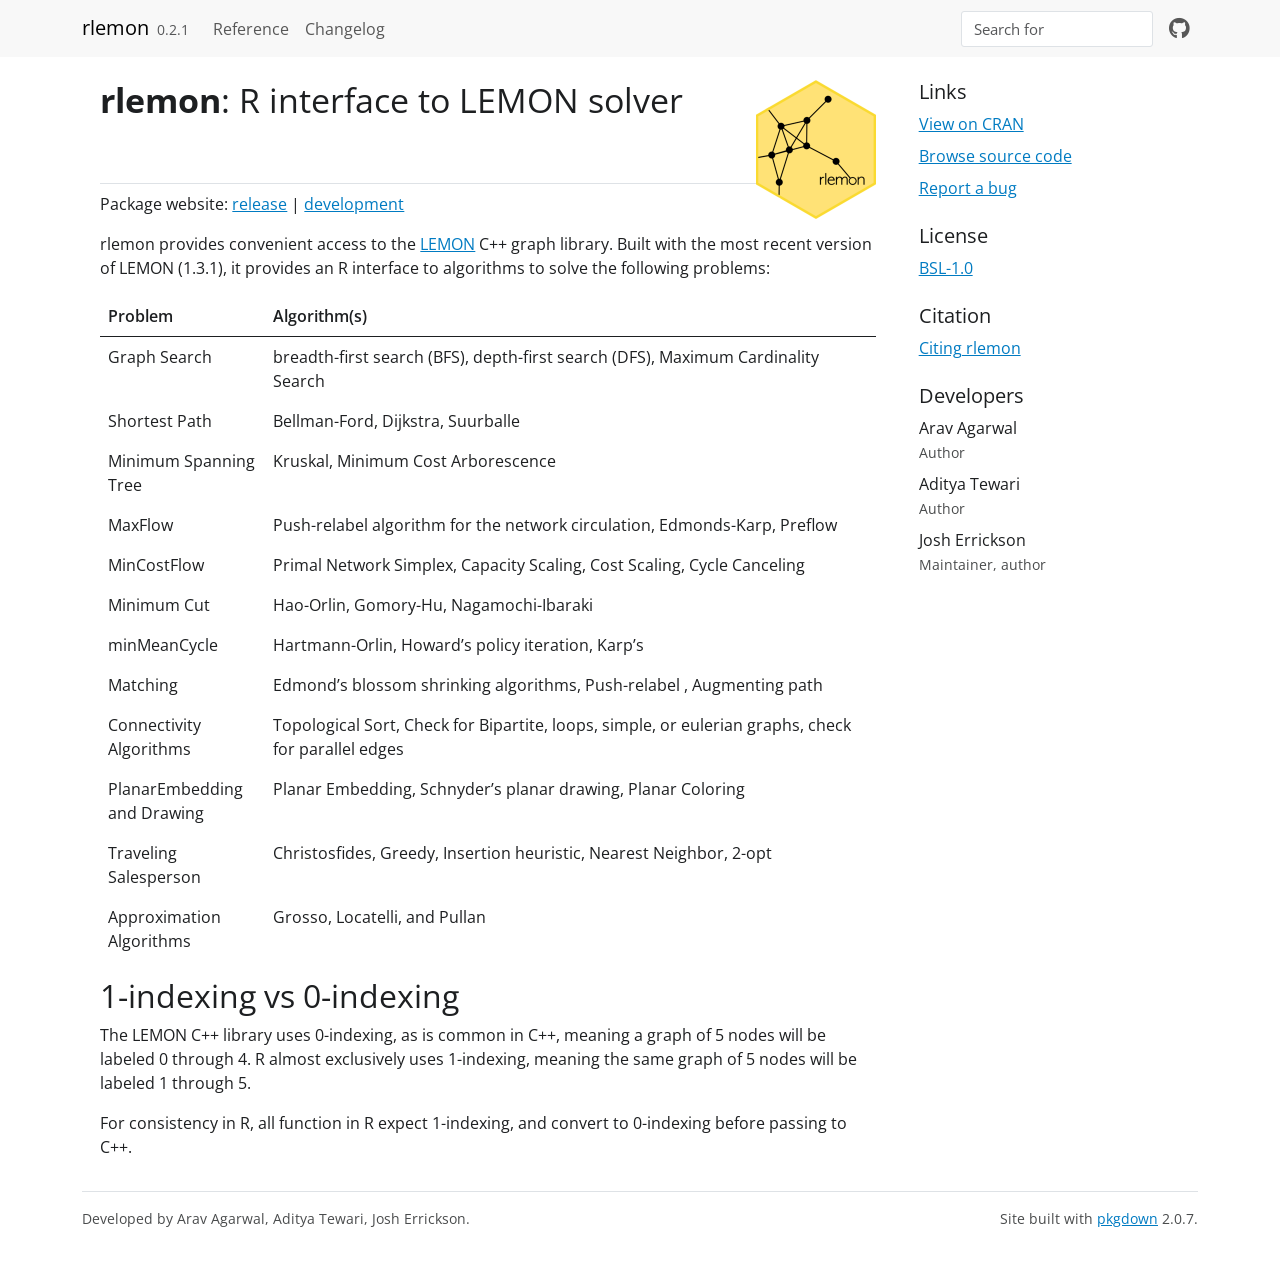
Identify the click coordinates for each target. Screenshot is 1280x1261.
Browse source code (995, 156)
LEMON (447, 244)
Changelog (345, 29)
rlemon (115, 27)
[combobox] (1057, 29)
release (259, 204)
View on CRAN (971, 124)
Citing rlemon (970, 348)
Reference (251, 29)
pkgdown (1127, 1218)
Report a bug (968, 188)
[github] (1179, 29)
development (354, 204)
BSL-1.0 (946, 268)
